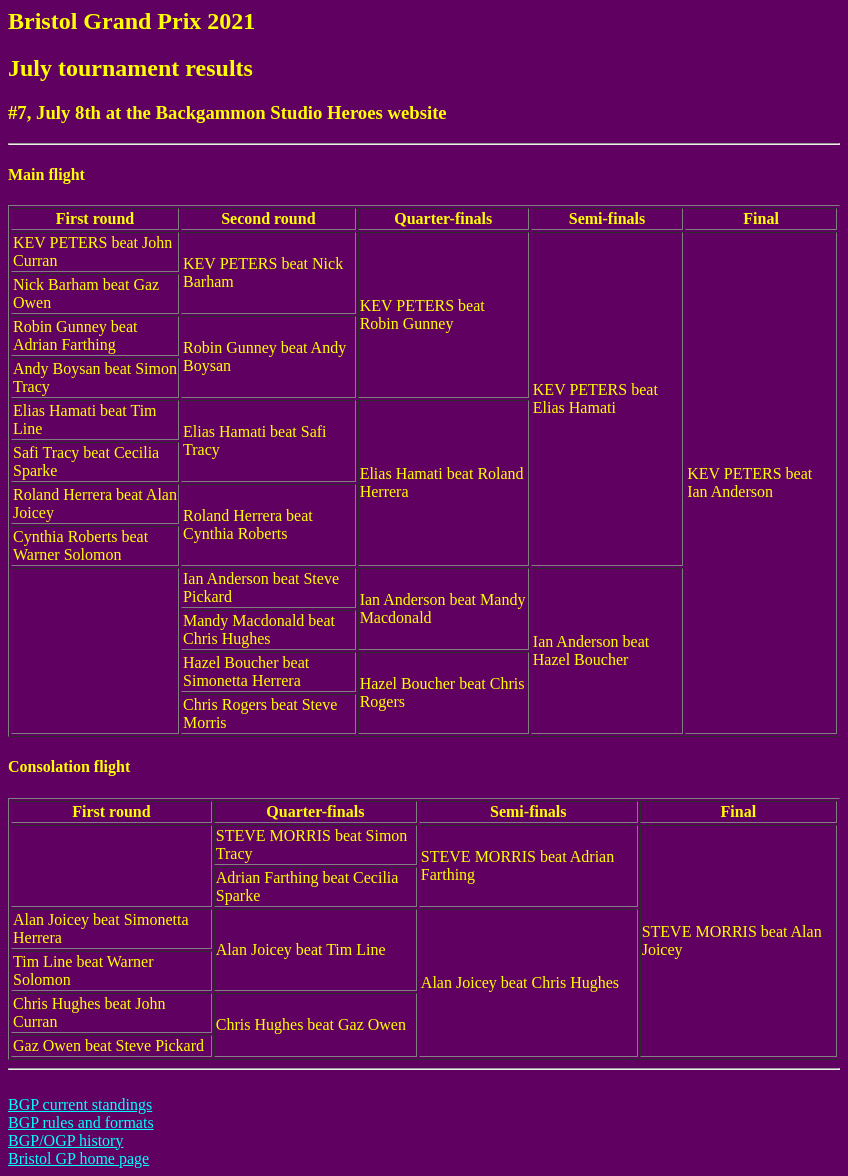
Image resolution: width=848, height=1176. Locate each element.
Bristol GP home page (78, 1158)
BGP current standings (80, 1104)
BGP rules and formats (81, 1122)
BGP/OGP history (65, 1140)
